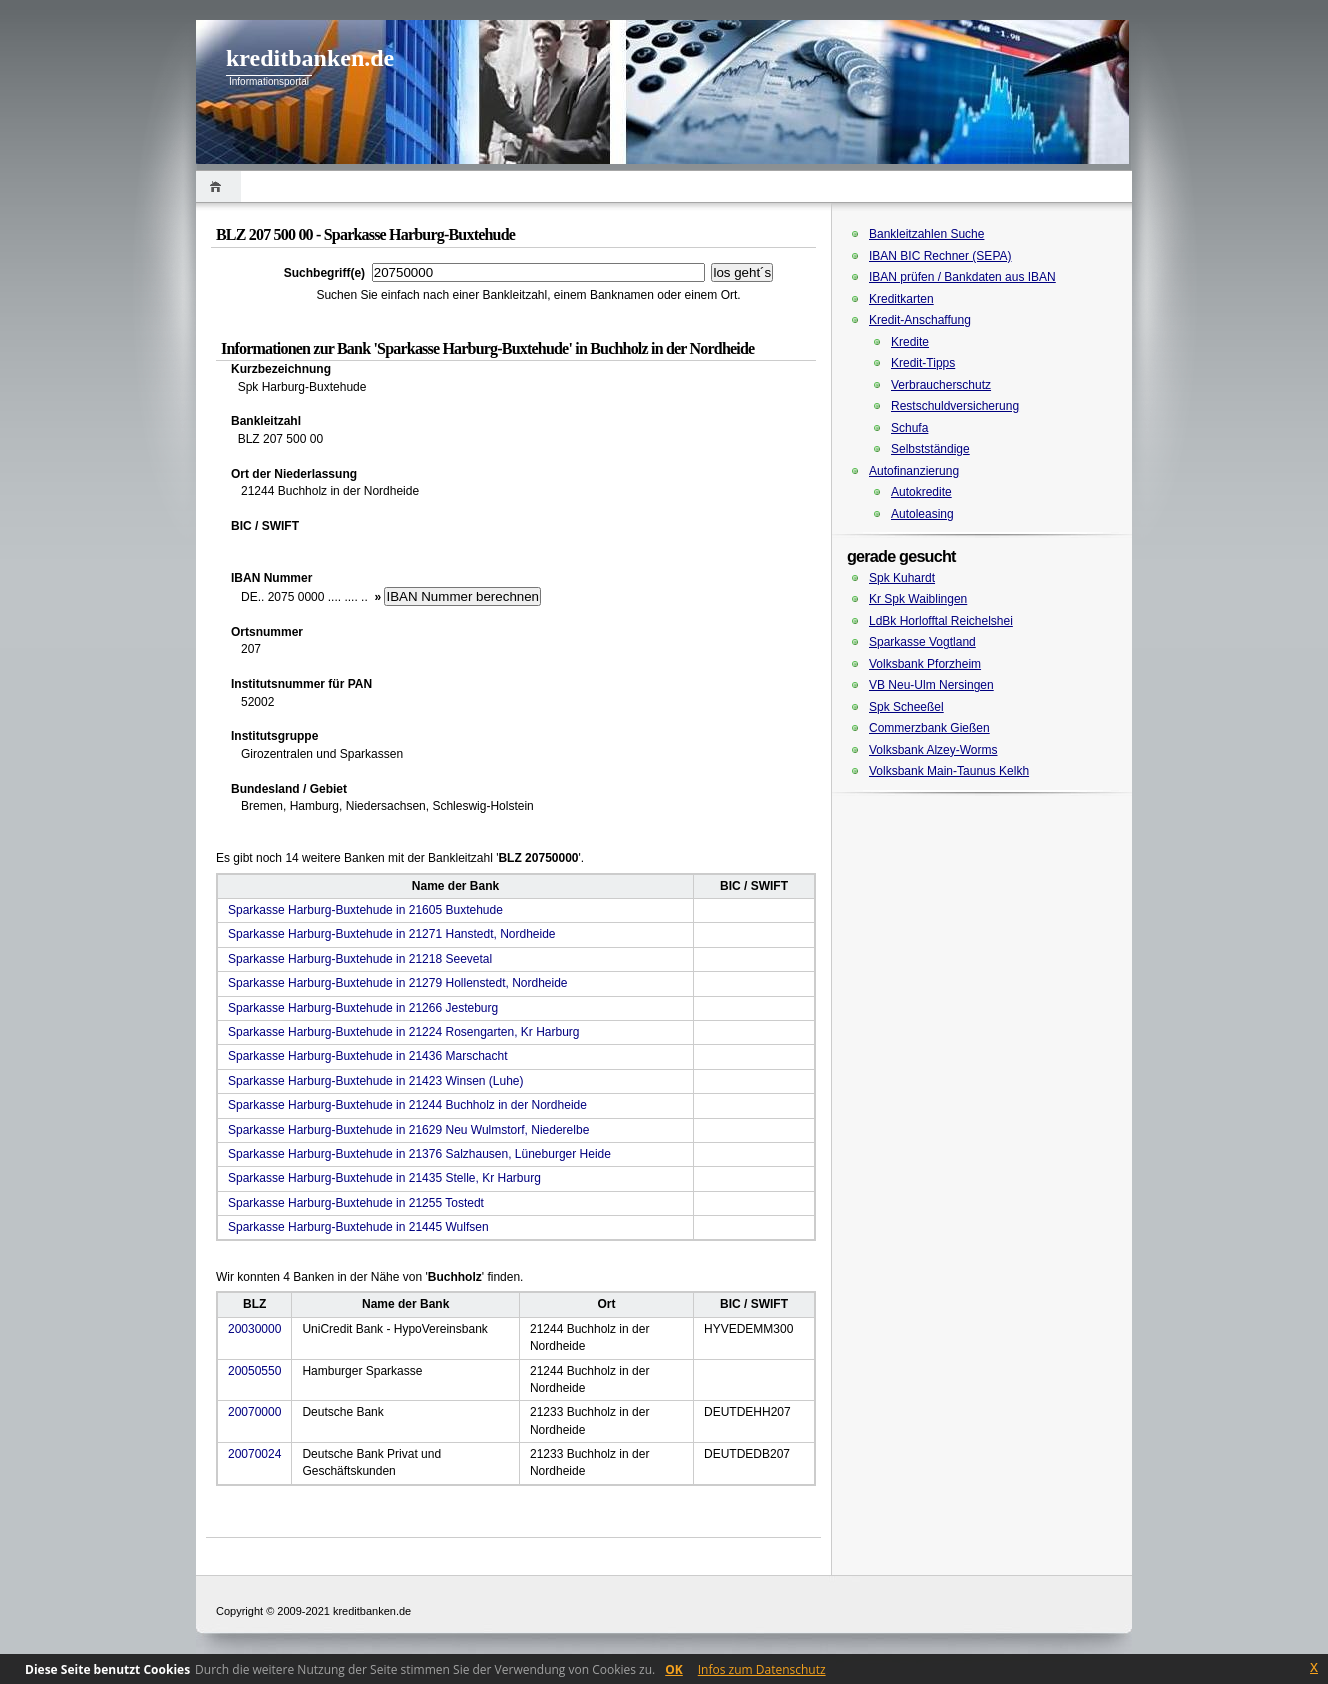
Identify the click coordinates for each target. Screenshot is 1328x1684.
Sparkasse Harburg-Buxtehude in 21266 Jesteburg (363, 1008)
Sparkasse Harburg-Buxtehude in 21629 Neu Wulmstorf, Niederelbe (408, 1130)
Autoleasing (922, 514)
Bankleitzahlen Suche (926, 234)
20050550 (254, 1371)
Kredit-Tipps (923, 363)
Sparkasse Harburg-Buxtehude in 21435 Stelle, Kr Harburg (384, 1178)
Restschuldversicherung (955, 406)
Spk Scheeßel (906, 707)
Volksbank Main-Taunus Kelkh (949, 771)
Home (218, 186)
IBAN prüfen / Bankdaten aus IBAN (962, 277)
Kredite (910, 342)
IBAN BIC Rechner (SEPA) (940, 256)
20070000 (254, 1412)
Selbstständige (930, 449)
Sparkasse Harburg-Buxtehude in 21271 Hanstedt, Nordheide (392, 934)
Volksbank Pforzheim (925, 664)
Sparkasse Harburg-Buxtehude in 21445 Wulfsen (358, 1227)
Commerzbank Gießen (929, 728)
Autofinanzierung (914, 471)
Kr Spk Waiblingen (918, 599)
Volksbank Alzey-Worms (933, 750)
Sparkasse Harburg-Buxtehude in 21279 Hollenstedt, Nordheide (398, 983)
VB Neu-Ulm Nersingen (931, 685)
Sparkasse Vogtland (922, 642)
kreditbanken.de (310, 58)
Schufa (909, 428)
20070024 (254, 1454)
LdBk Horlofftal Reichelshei (941, 621)
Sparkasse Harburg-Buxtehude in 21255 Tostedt (356, 1203)
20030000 (254, 1329)
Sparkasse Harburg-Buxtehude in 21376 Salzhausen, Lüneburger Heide (419, 1154)
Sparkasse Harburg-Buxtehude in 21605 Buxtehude (365, 910)
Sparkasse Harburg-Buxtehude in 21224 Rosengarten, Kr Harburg (404, 1032)
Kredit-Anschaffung (920, 320)
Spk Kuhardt (902, 578)
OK (674, 1669)
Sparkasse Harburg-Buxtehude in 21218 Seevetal (360, 959)
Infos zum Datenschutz (762, 1669)
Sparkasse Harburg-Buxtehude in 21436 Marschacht (368, 1056)
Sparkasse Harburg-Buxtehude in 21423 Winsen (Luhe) (376, 1081)
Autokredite (921, 492)
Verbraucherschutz (941, 385)
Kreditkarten (901, 299)
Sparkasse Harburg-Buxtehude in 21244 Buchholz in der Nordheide (407, 1105)
